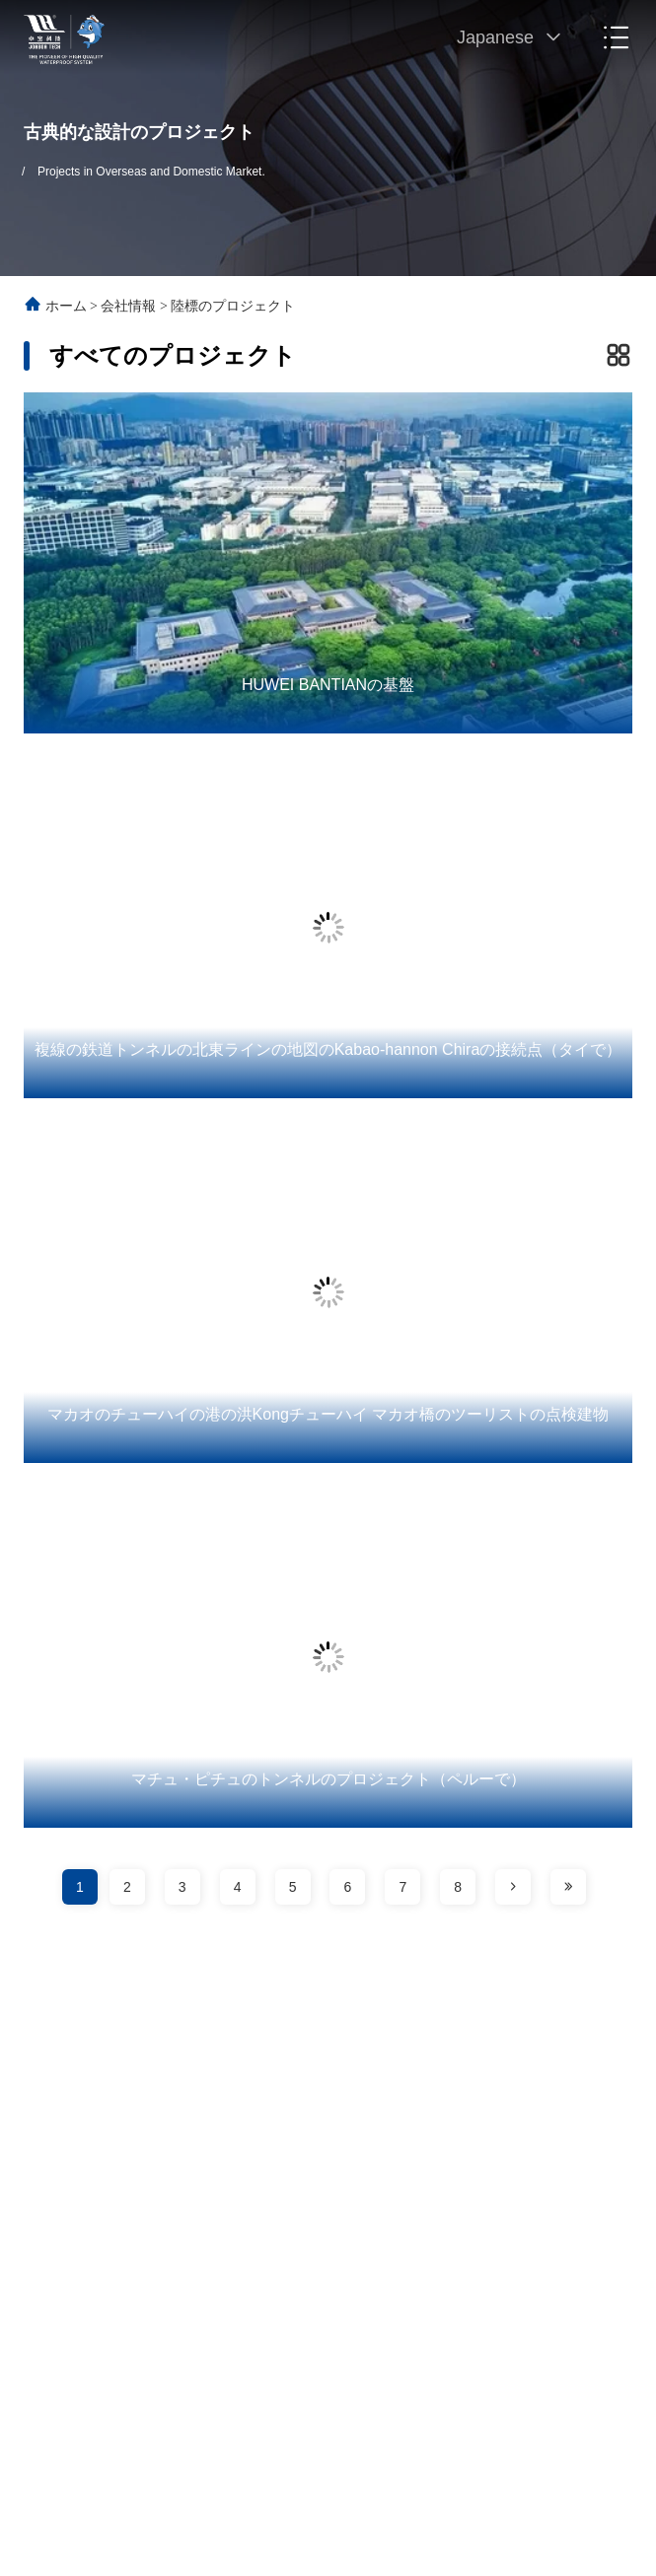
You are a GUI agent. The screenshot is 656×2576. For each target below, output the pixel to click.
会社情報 (128, 306)
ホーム (66, 306)
